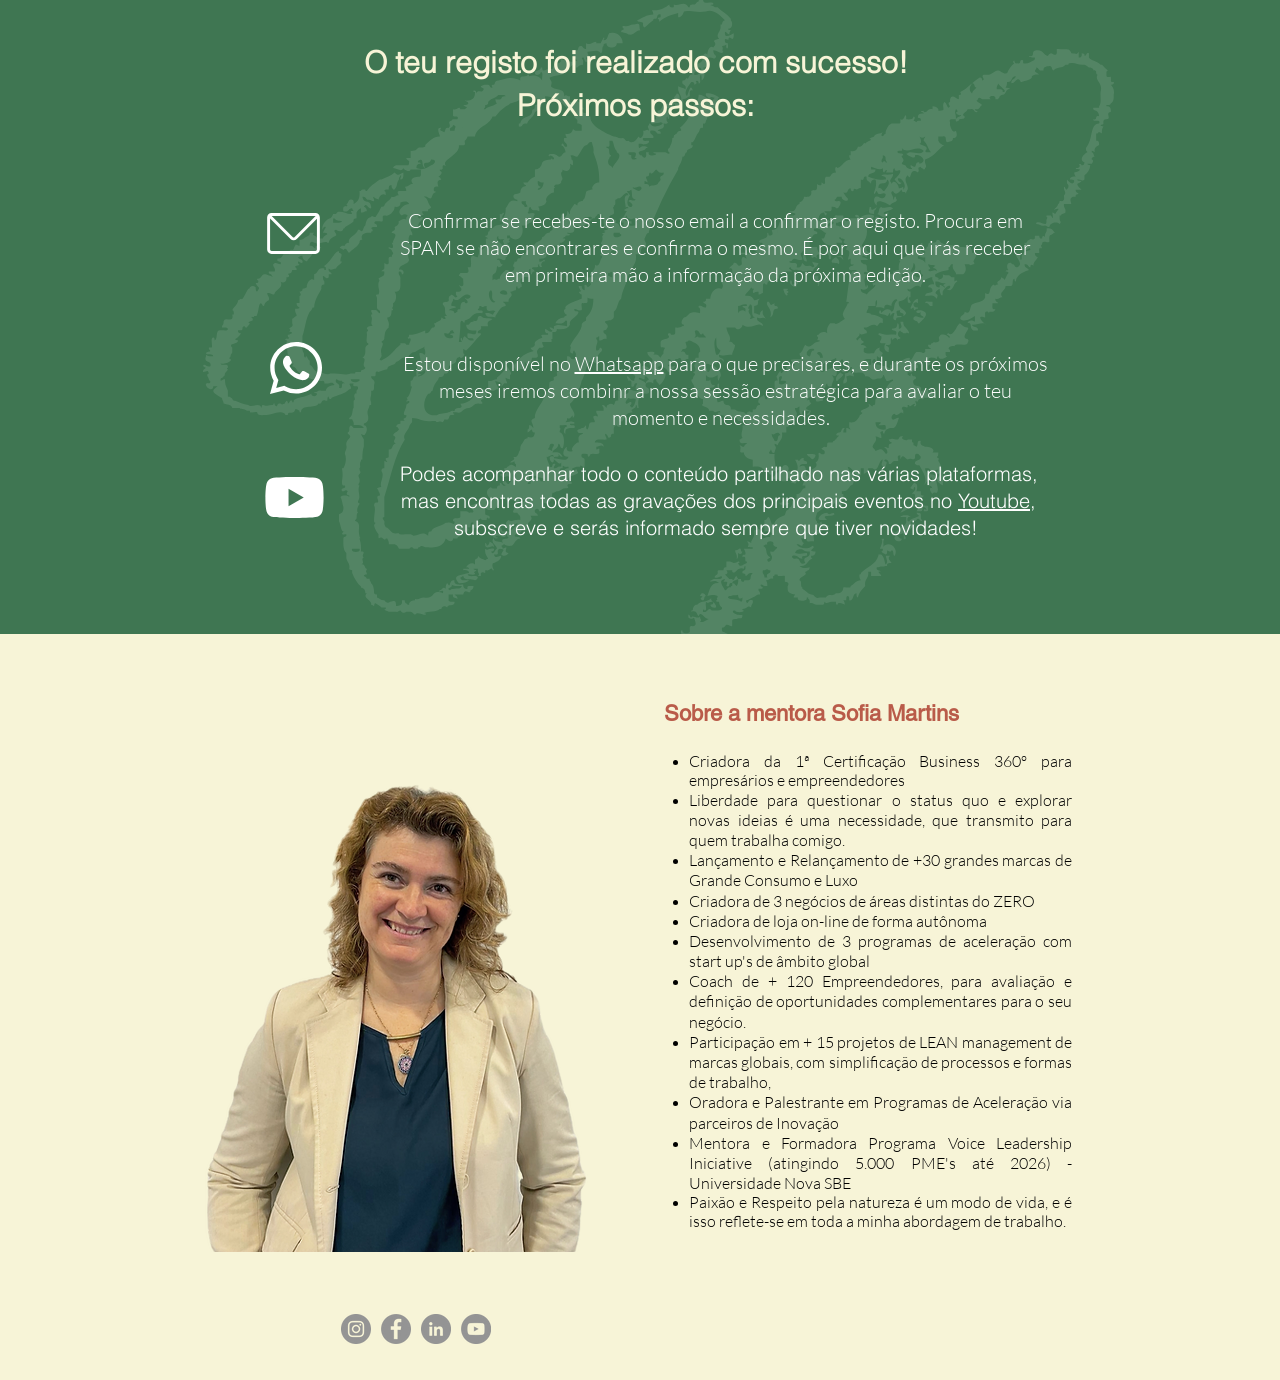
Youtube (994, 500)
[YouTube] (476, 1329)
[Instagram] (356, 1329)
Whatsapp (619, 363)
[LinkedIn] (436, 1329)
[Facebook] (396, 1329)
